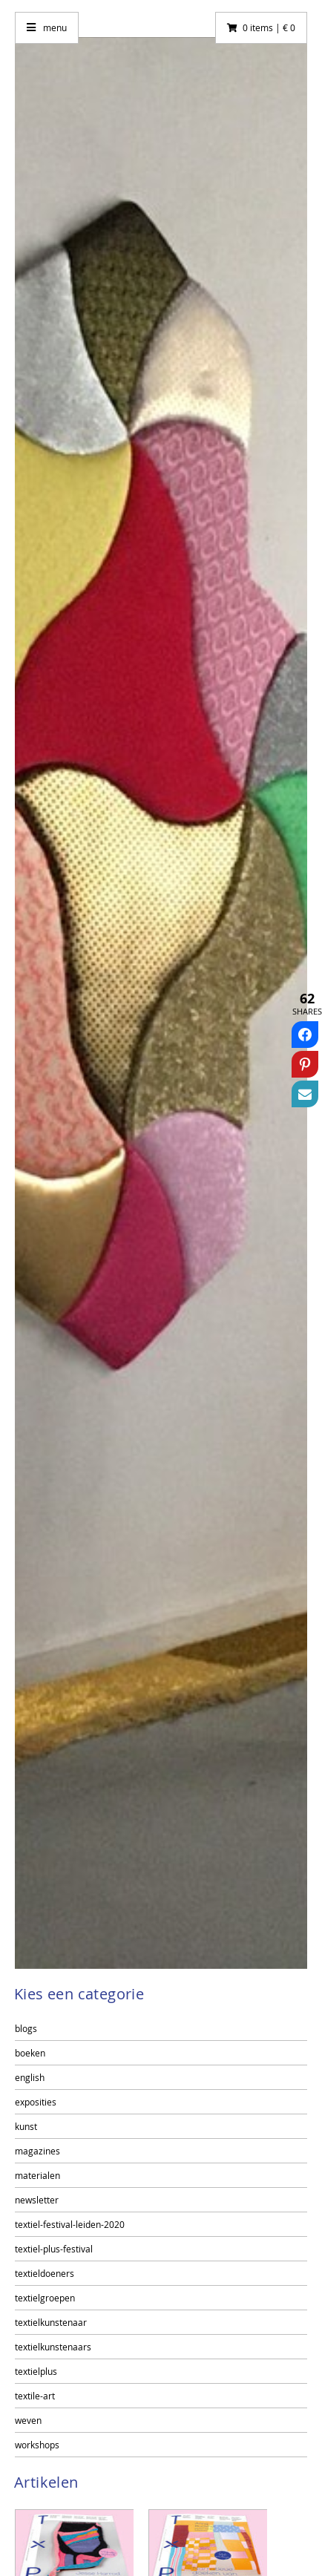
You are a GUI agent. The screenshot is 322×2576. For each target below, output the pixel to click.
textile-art (35, 2396)
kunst (26, 2126)
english (30, 2077)
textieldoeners (44, 2273)
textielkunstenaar (51, 2322)
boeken (30, 2053)
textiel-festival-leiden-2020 (70, 2224)
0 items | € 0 (269, 27)
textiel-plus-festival (54, 2249)
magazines (37, 2151)
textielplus (36, 2371)
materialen (37, 2175)
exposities (35, 2102)
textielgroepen (45, 2298)
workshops (37, 2445)
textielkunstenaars (53, 2347)
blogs (26, 2028)
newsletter (37, 2200)
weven (28, 2420)
